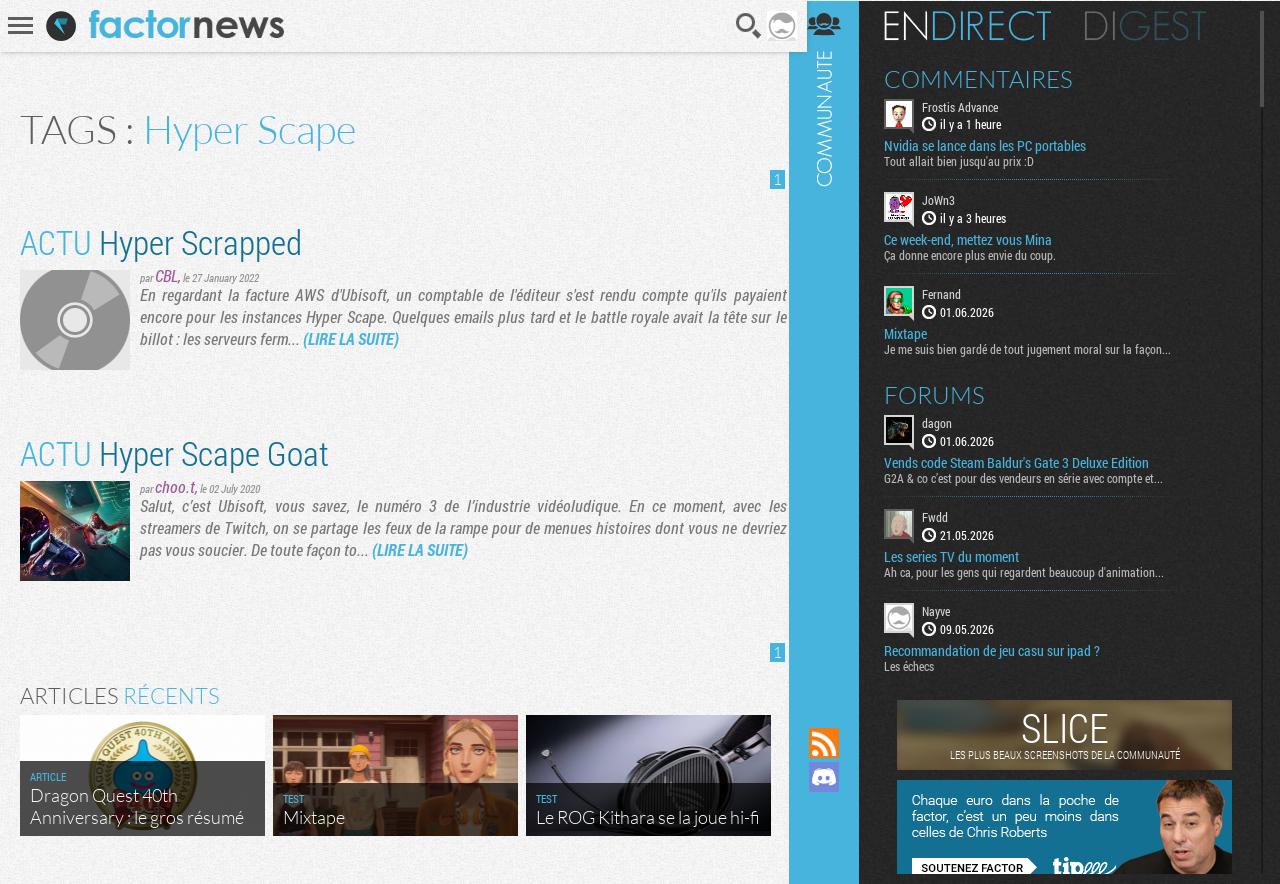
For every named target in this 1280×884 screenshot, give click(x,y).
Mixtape (916, 333)
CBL (166, 275)
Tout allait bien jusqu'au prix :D (970, 161)
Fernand (952, 294)
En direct (978, 25)
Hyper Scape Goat (174, 452)
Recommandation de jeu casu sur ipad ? (1003, 650)
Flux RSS (835, 743)
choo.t (175, 486)
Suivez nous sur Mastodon (835, 811)
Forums (945, 394)
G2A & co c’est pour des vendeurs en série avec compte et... (1034, 477)
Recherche (743, 26)
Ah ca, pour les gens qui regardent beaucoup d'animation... (1035, 571)
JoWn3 (949, 200)
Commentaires (989, 78)
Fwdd (946, 516)
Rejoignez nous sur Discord (835, 777)
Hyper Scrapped (161, 241)
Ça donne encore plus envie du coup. (981, 255)
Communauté (835, 344)
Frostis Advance (971, 106)
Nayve (947, 610)
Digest (1156, 25)
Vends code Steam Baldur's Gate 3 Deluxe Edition (1027, 462)
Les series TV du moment (962, 556)
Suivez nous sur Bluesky (835, 845)
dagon (948, 422)
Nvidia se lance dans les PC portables (996, 146)
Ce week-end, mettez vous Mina (979, 240)
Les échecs (920, 665)
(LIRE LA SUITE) (351, 338)
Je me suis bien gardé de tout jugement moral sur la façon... (1038, 348)
